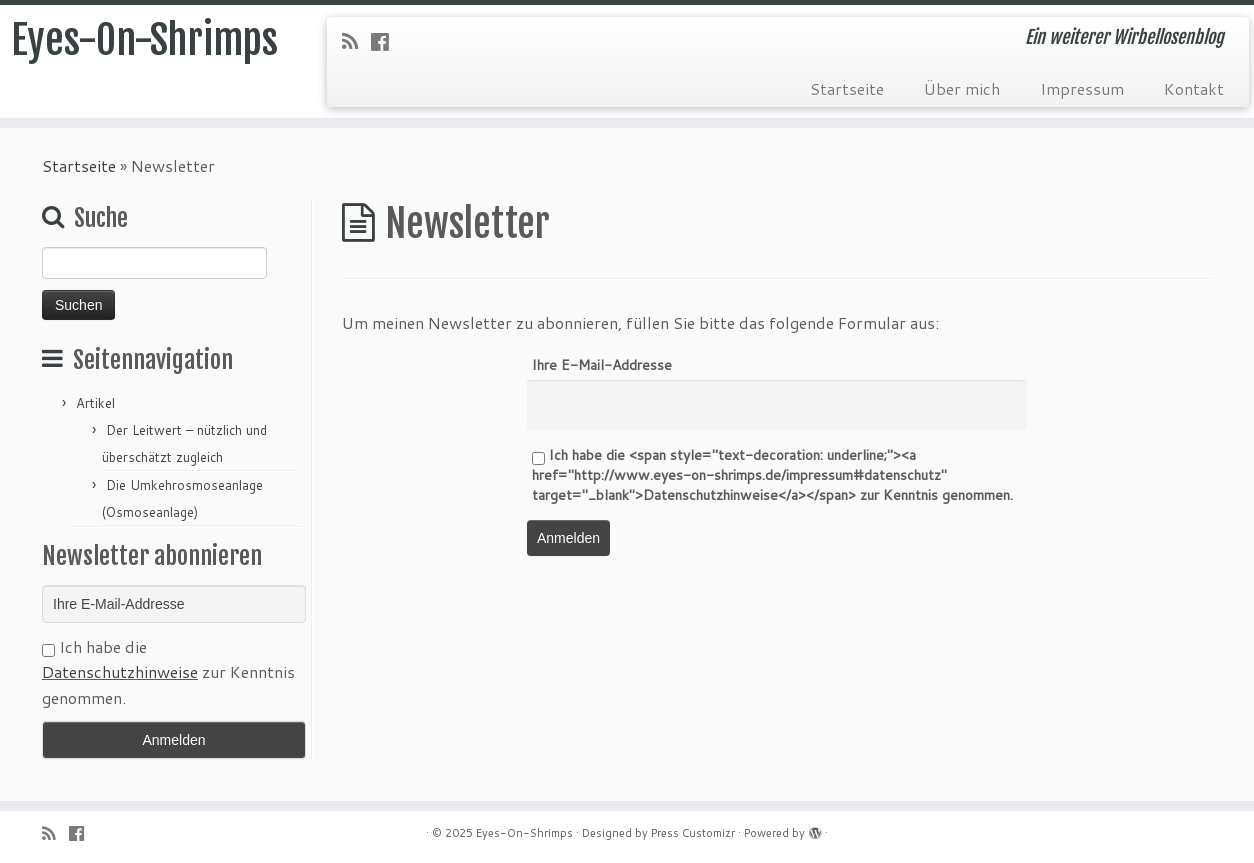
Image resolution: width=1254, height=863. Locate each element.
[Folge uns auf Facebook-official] (386, 41)
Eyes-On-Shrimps (144, 40)
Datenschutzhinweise (120, 671)
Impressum (1082, 88)
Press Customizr (693, 833)
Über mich (962, 88)
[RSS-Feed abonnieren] (356, 41)
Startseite (847, 88)
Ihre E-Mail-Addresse (602, 365)
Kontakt (1194, 88)
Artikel (95, 403)
